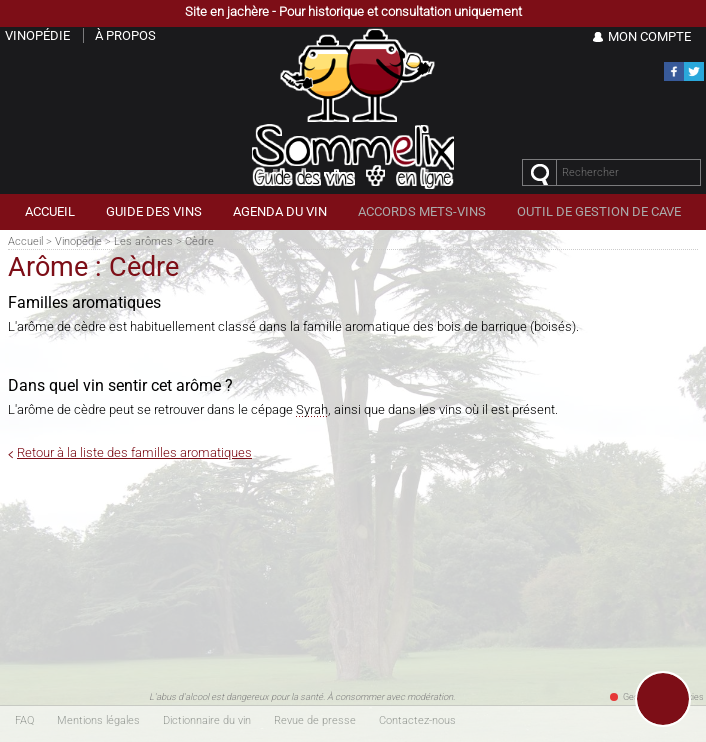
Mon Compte (649, 36)
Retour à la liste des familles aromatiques (134, 452)
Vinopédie (78, 241)
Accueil (25, 241)
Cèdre (199, 241)
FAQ (24, 720)
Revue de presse (315, 720)
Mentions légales (98, 720)
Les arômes (143, 241)
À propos (125, 35)
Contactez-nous (417, 720)
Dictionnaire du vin (207, 720)
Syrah (312, 409)
